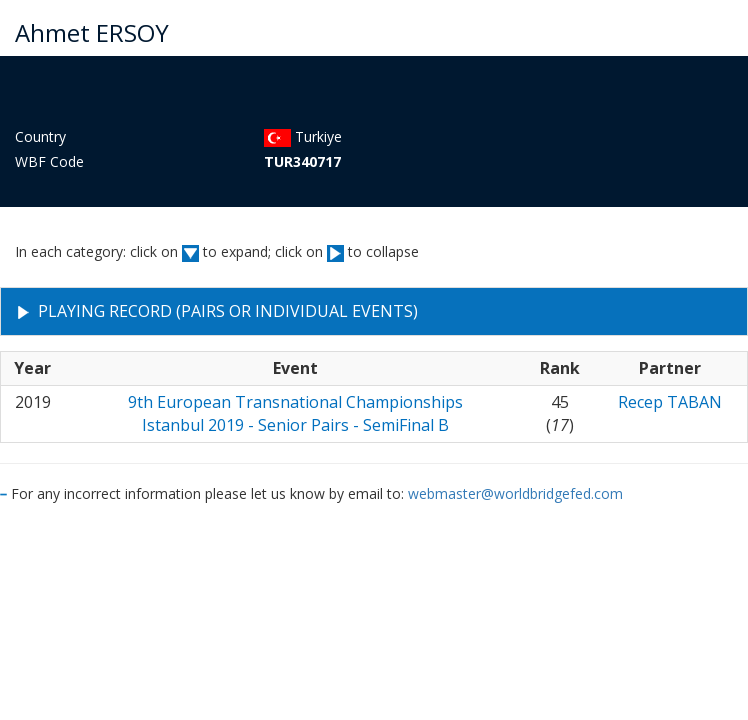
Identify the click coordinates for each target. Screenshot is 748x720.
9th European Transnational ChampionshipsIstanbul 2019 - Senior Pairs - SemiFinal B (295, 413)
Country (40, 136)
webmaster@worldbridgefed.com (515, 493)
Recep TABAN (670, 402)
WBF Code (49, 161)
